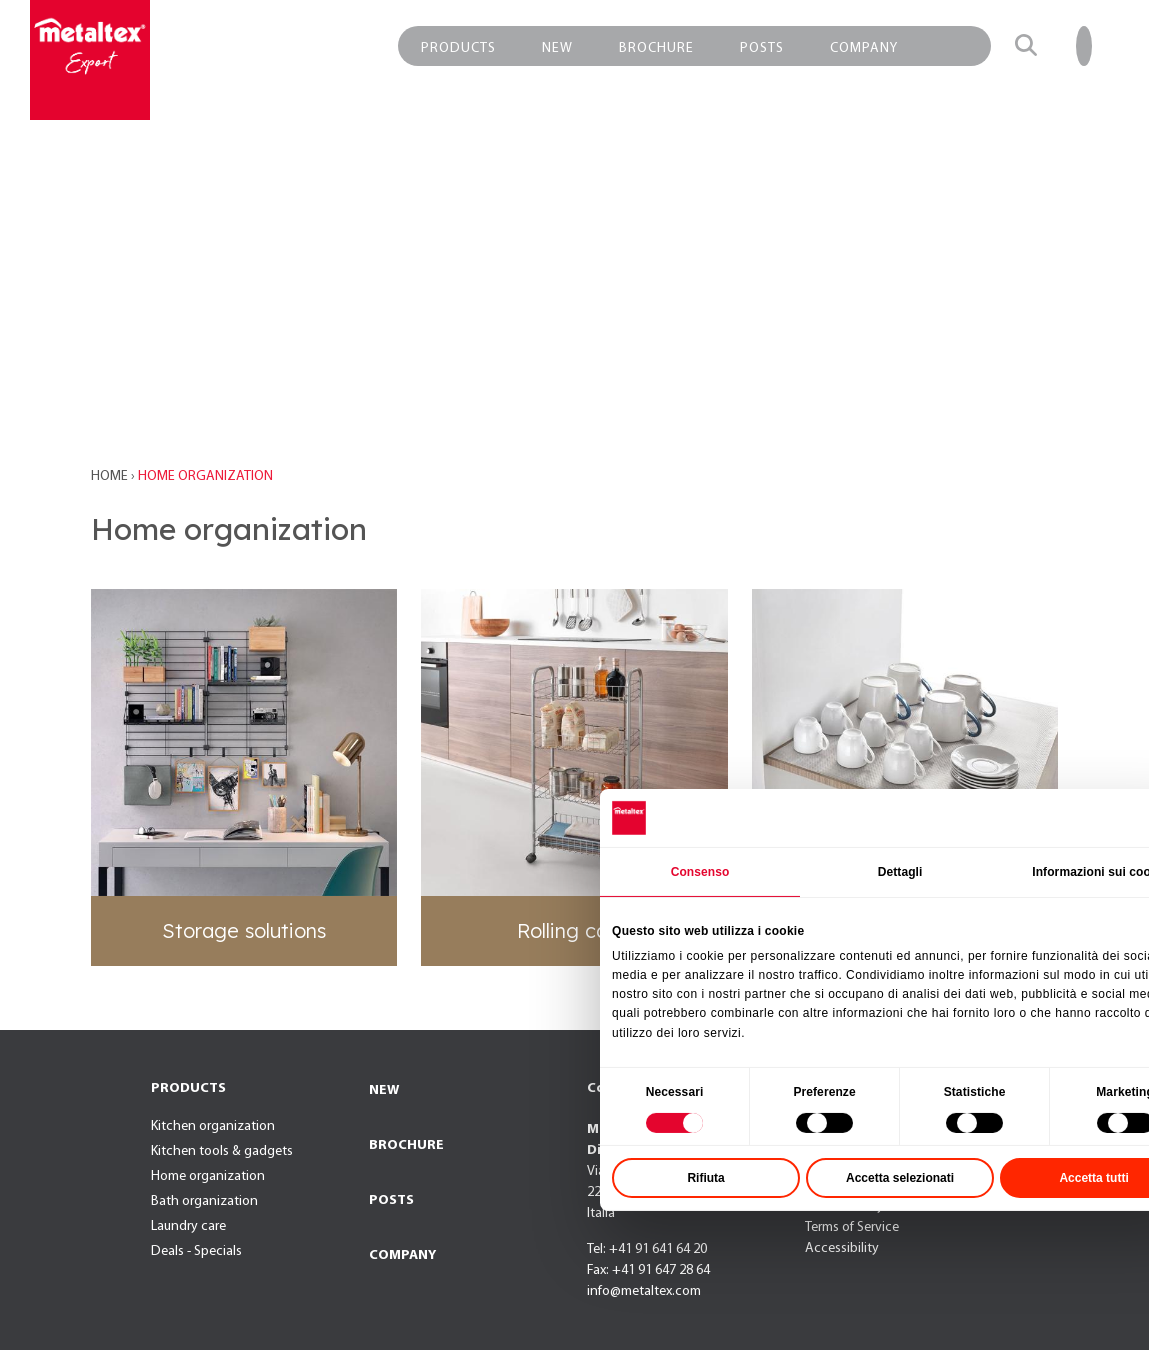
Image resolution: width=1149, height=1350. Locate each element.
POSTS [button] (762, 48)
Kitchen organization (213, 1126)
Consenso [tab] (753, 925)
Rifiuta (759, 1231)
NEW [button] (557, 48)
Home (111, 476)
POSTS (391, 1200)
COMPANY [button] (864, 48)
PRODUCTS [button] (458, 48)
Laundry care (188, 1226)
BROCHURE (406, 1145)
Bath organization (204, 1201)
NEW (384, 1090)
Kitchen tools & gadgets (222, 1151)
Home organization (208, 1176)
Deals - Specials (196, 1251)
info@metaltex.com (644, 1291)
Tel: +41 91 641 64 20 (647, 1249)
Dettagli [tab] (953, 925)
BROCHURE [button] (656, 48)
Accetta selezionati (954, 1231)
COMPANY (402, 1255)
